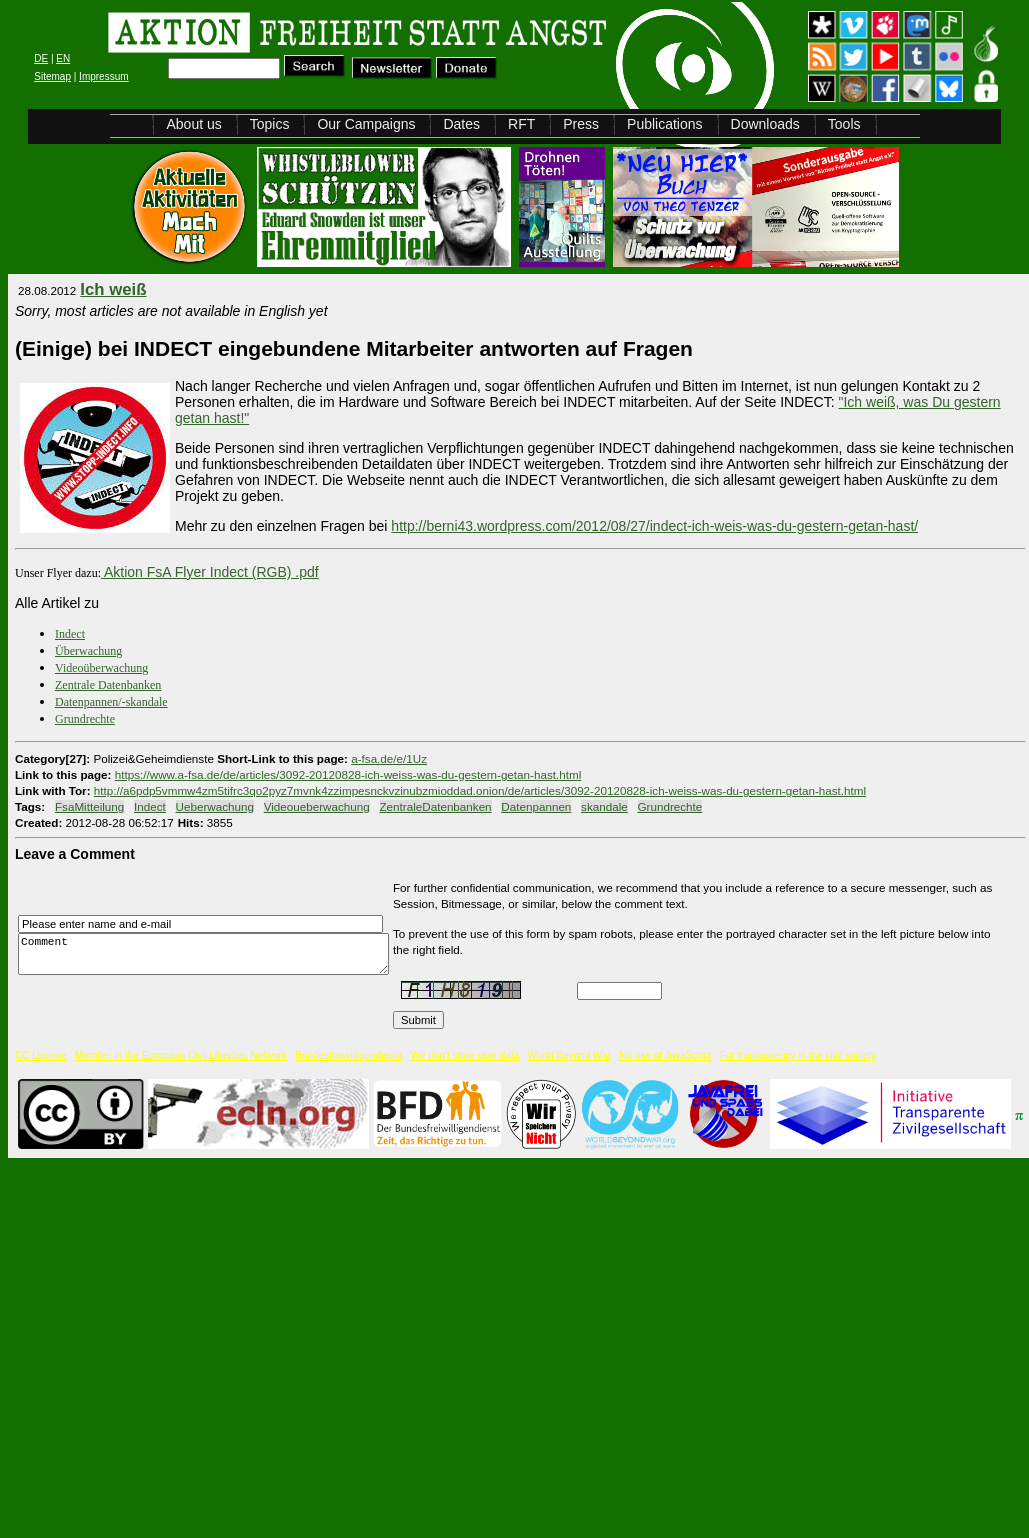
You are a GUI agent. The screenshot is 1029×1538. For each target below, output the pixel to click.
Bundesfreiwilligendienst (348, 1055)
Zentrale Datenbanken (108, 685)
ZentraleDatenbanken (436, 806)
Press (581, 124)
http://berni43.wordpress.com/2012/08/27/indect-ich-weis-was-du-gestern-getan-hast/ (654, 526)
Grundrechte (85, 719)
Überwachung (88, 651)
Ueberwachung (215, 806)
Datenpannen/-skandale (111, 702)
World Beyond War (569, 1055)
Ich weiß (113, 289)
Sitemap (52, 76)
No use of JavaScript (665, 1055)
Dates (461, 124)
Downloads (765, 124)
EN (63, 58)
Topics (270, 124)
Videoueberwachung (317, 806)
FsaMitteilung (89, 806)
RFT (521, 124)
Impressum (103, 76)
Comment (209, 954)
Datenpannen (536, 806)
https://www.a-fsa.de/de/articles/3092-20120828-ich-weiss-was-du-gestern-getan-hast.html (348, 774)
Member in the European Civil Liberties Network (181, 1055)
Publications (665, 124)
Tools (844, 124)
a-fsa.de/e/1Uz (389, 758)
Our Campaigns (366, 124)
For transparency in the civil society (798, 1055)
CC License (41, 1055)
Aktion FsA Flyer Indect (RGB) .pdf (211, 572)
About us (193, 124)
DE (41, 58)
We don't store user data (465, 1055)
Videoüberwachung (101, 668)
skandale (604, 806)
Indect (70, 634)
